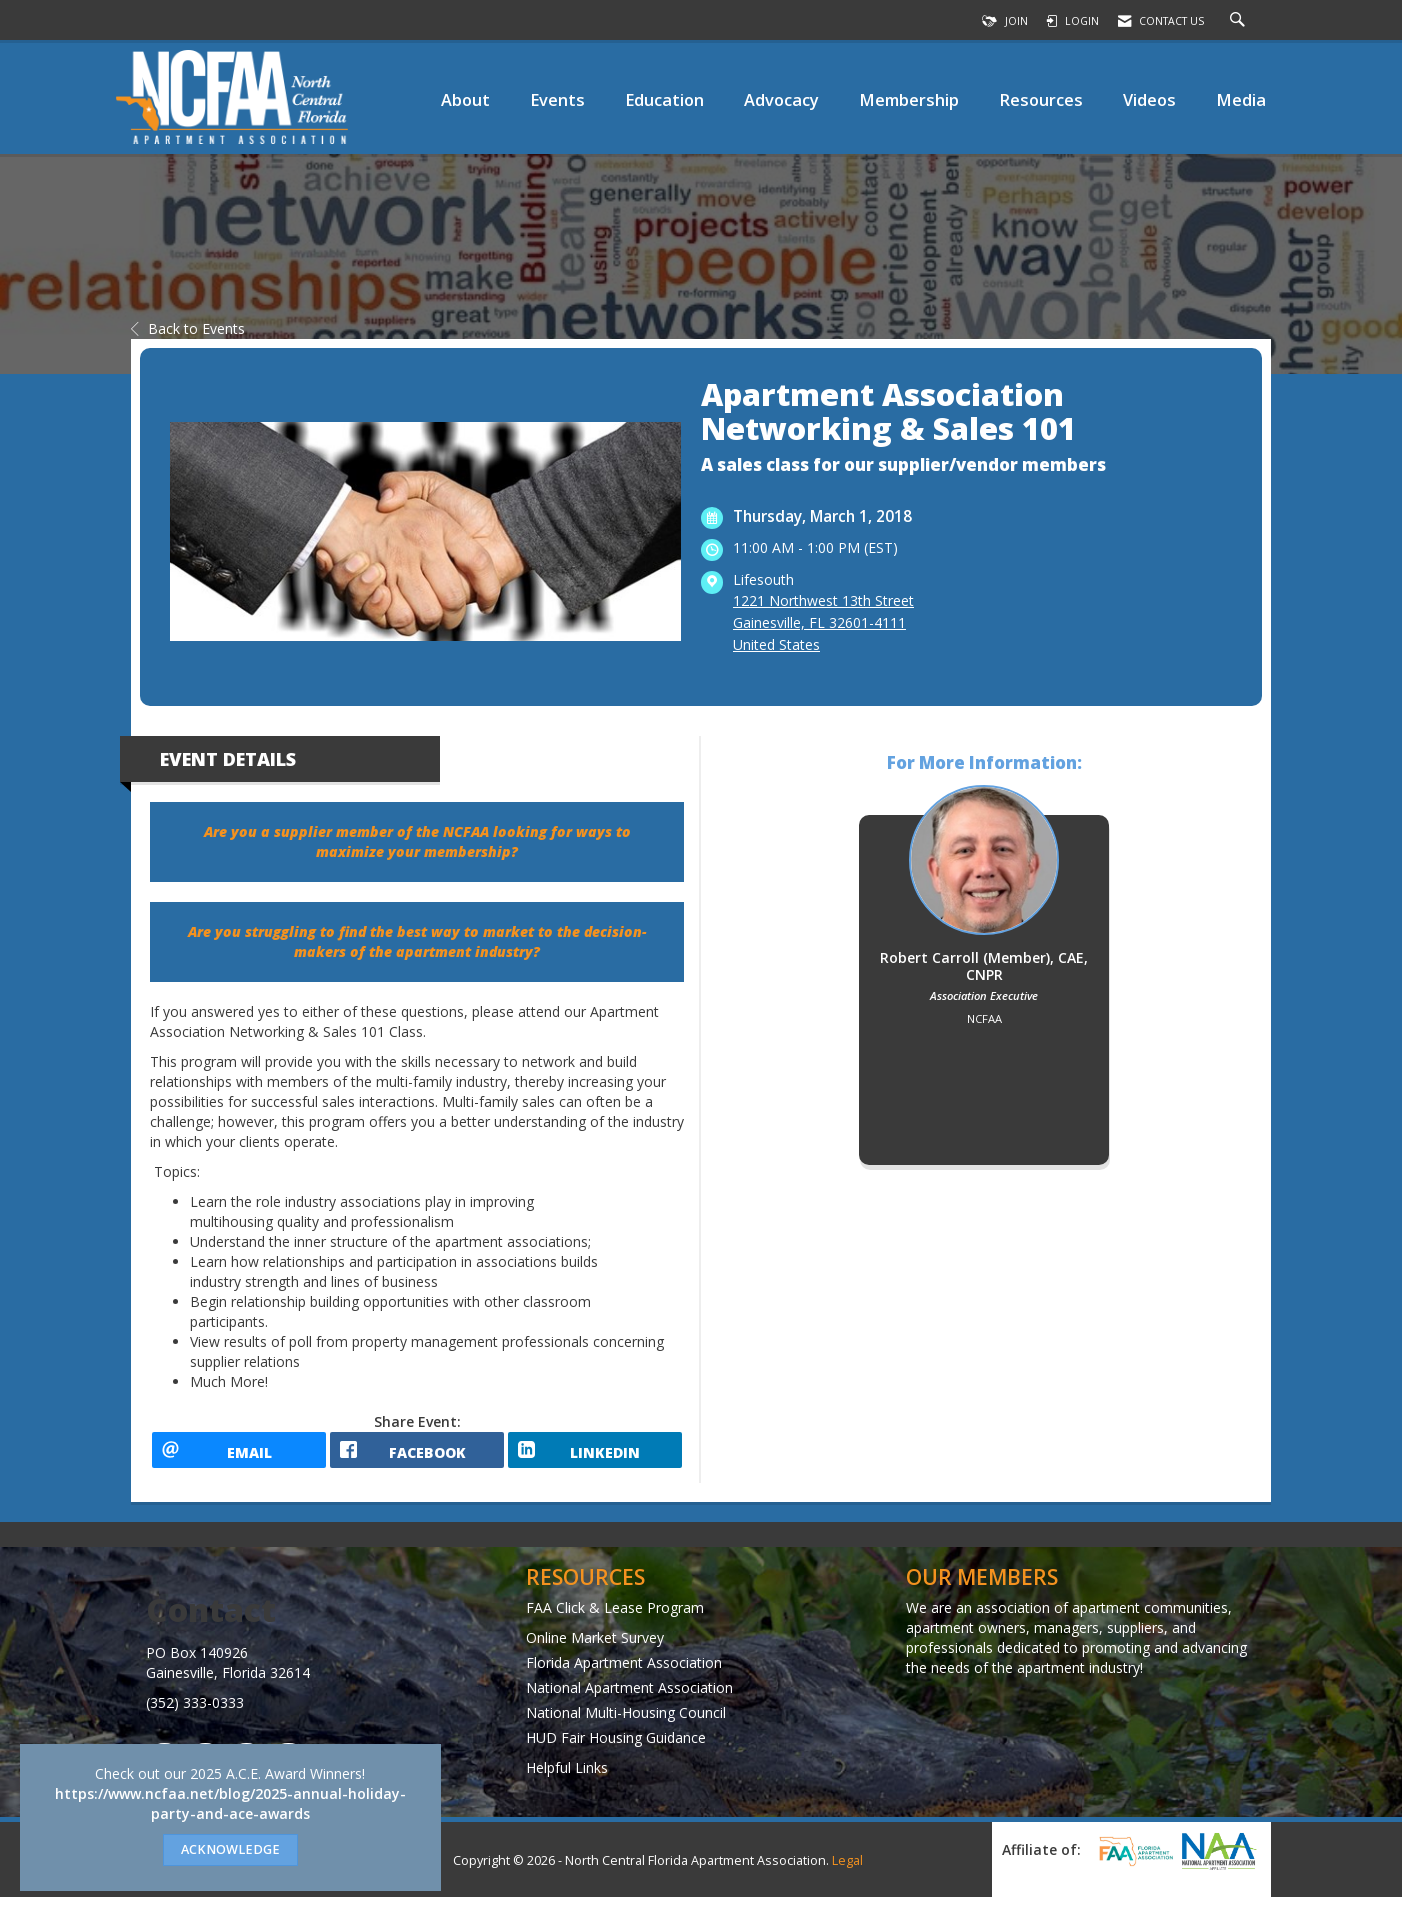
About (465, 99)
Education (664, 99)
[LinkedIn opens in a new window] (595, 1457)
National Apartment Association (629, 1700)
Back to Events (188, 328)
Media (1241, 99)
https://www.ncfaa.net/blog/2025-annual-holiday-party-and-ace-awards (230, 1803)
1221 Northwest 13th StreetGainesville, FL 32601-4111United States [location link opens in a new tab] (823, 622)
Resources (1041, 99)
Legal (847, 1874)
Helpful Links (567, 1780)
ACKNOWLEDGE (230, 1849)
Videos (1149, 99)
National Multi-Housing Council (626, 1725)
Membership (909, 99)
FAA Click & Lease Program (615, 1620)
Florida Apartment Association (624, 1675)
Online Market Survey (595, 1650)
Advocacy (781, 99)
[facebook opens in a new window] (417, 1457)
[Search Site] (1240, 21)
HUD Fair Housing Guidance (616, 1750)
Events (557, 99)
